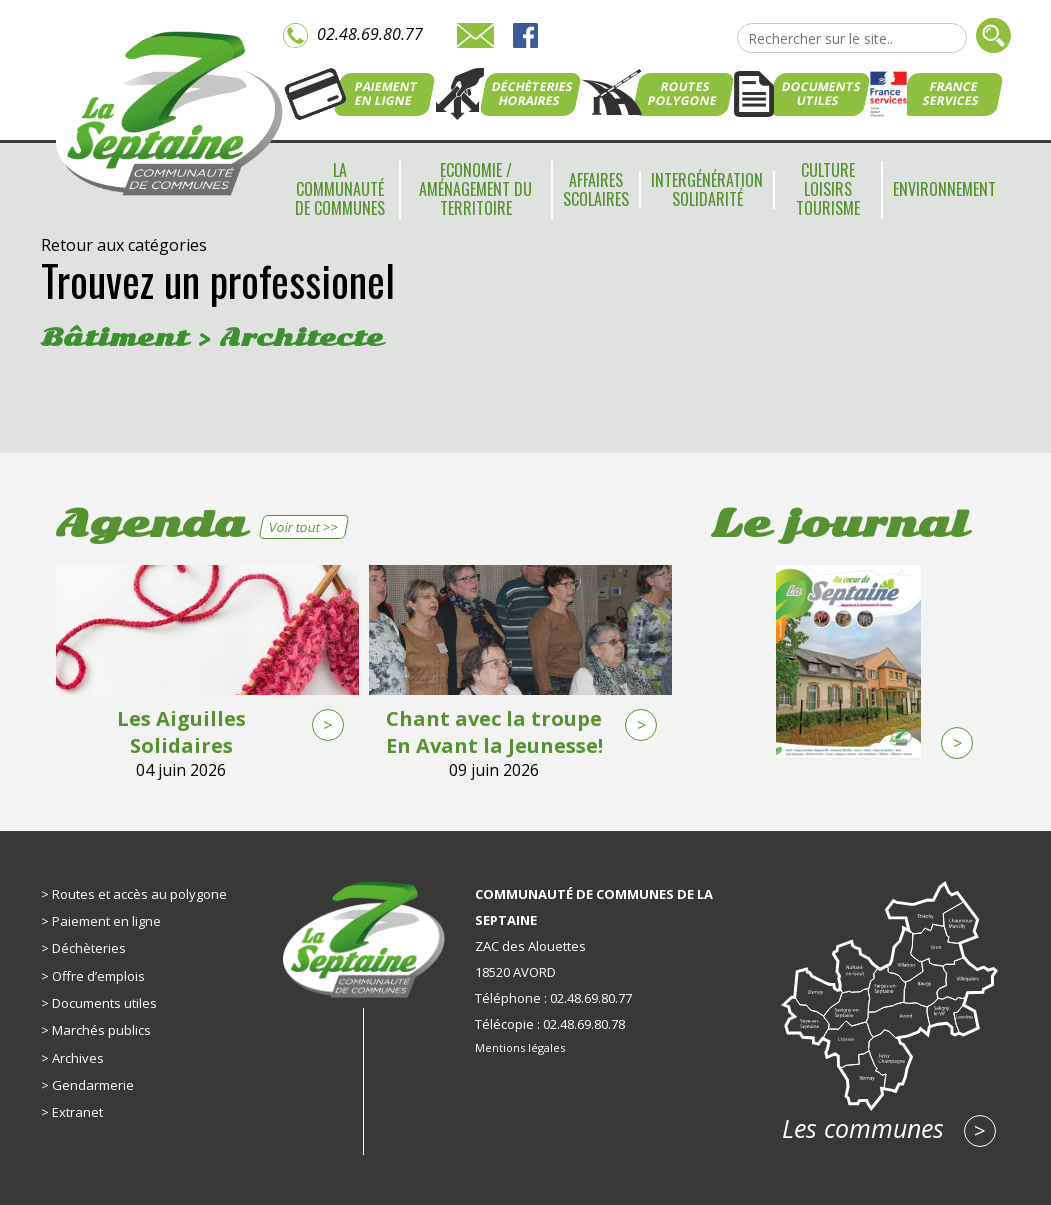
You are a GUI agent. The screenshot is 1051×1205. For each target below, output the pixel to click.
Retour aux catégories (124, 245)
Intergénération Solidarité (707, 189)
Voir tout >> (303, 527)
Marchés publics (101, 1030)
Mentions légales (520, 1047)
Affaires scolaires (596, 189)
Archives (78, 1058)
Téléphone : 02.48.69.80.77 (553, 998)
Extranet (77, 1112)
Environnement (944, 189)
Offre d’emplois (98, 976)
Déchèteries (89, 948)
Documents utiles (104, 1003)
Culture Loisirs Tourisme (828, 189)
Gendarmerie (93, 1085)
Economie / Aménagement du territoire (475, 189)
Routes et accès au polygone (139, 894)
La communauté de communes (340, 189)
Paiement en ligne (106, 921)
